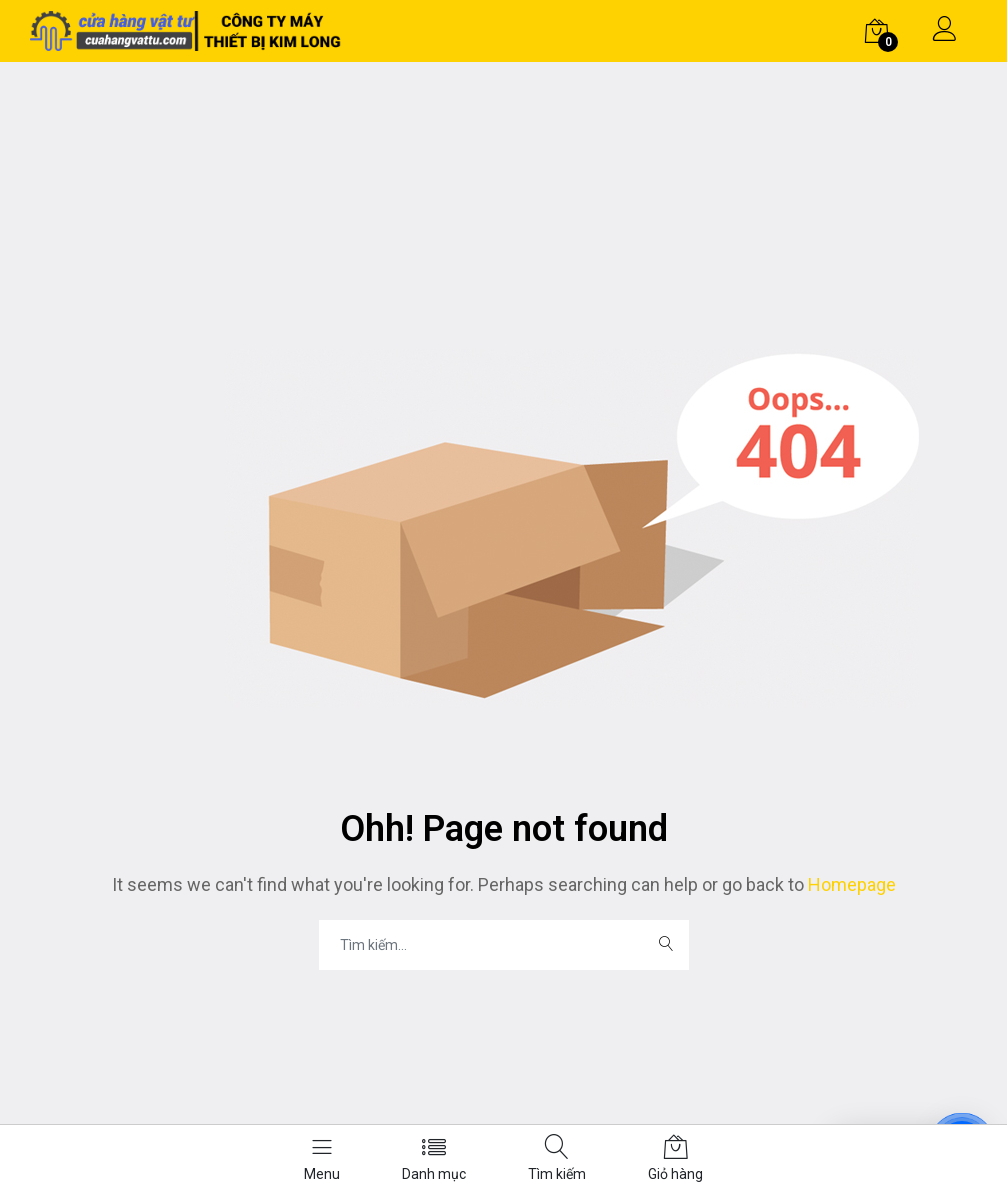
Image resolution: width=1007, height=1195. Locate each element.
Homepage (850, 884)
